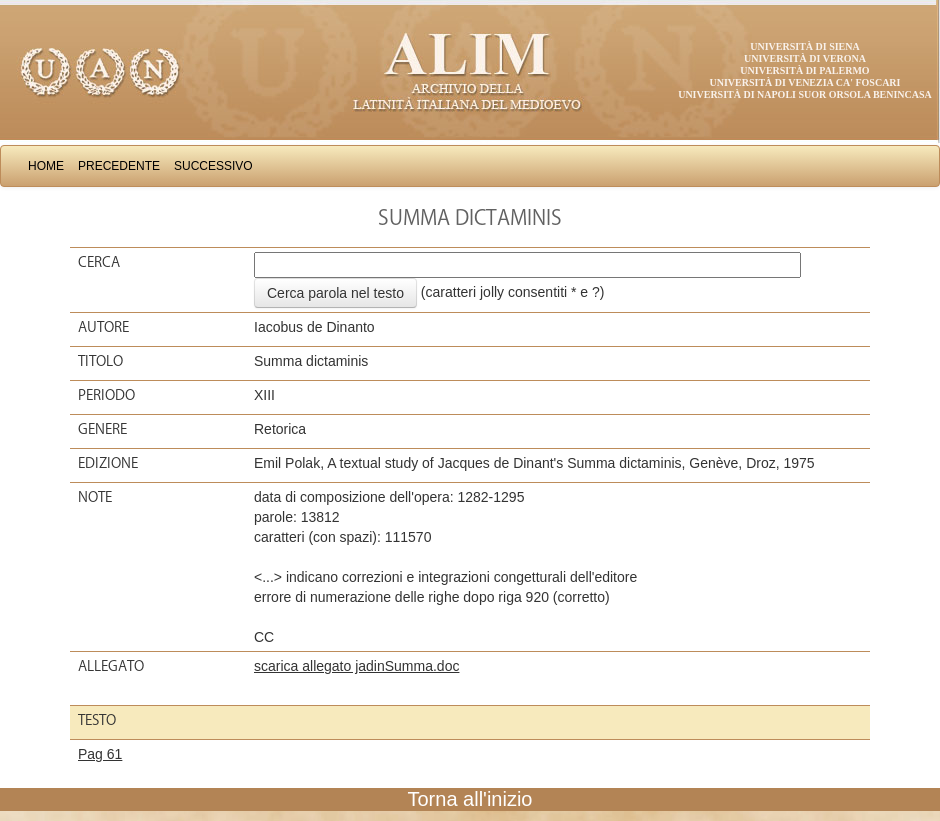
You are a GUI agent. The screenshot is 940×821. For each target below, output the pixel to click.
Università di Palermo (804, 70)
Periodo (106, 395)
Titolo (100, 361)
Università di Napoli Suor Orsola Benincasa (805, 94)
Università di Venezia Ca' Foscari (805, 82)
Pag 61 (100, 754)
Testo (97, 720)
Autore (103, 327)
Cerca (99, 262)
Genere (102, 429)
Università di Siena (804, 46)
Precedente (119, 166)
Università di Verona (805, 58)
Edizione (108, 463)
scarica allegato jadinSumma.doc (356, 666)
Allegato (111, 666)
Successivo (213, 166)
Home (46, 166)
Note (95, 497)
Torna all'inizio (470, 799)
